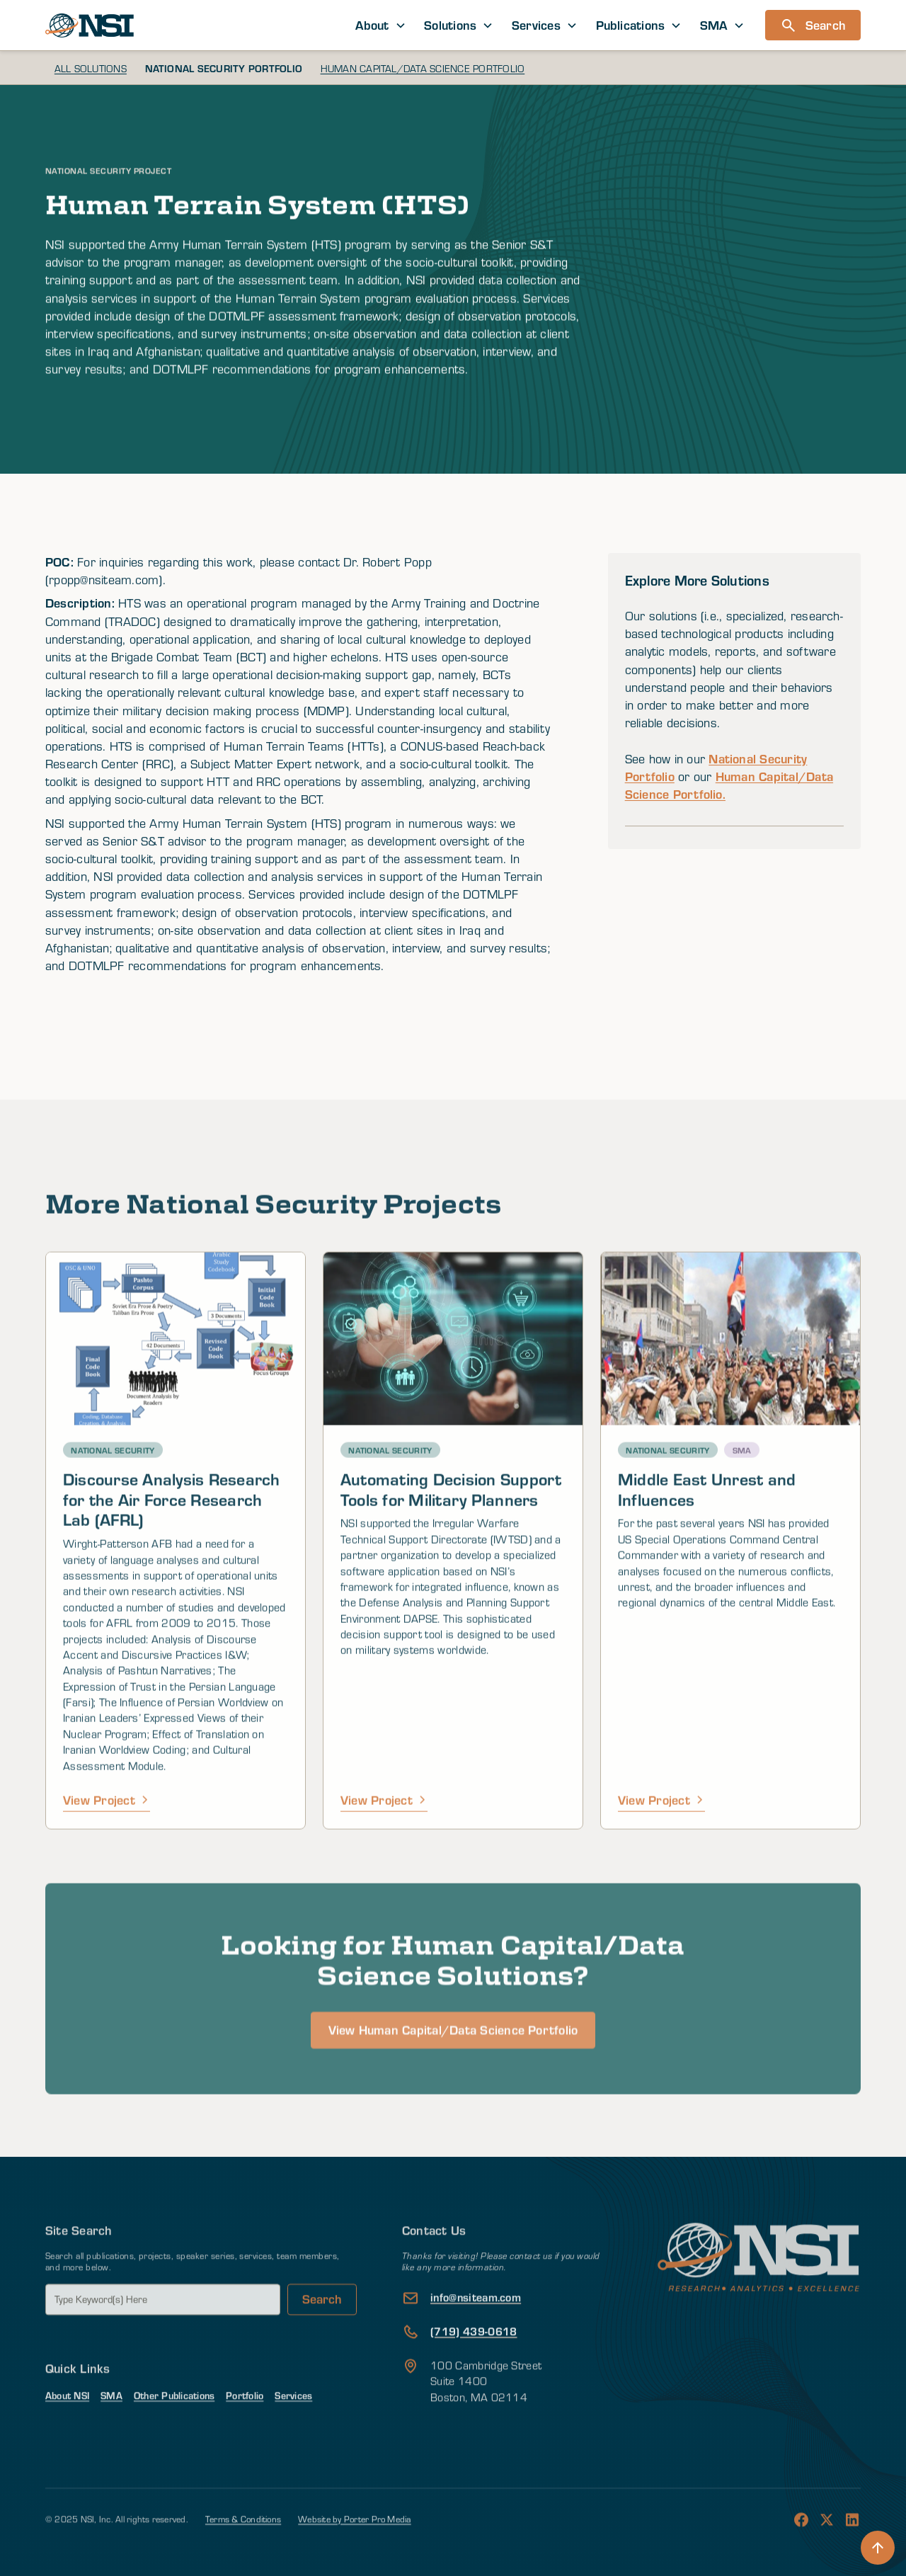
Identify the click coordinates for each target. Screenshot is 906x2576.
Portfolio (244, 2421)
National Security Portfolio (223, 68)
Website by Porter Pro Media (354, 2544)
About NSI (67, 2421)
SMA (111, 2421)
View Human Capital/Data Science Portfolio (453, 2081)
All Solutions (91, 68)
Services (293, 2421)
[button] (381, 25)
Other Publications (174, 2421)
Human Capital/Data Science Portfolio (423, 68)
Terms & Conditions (243, 2544)
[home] (89, 25)
